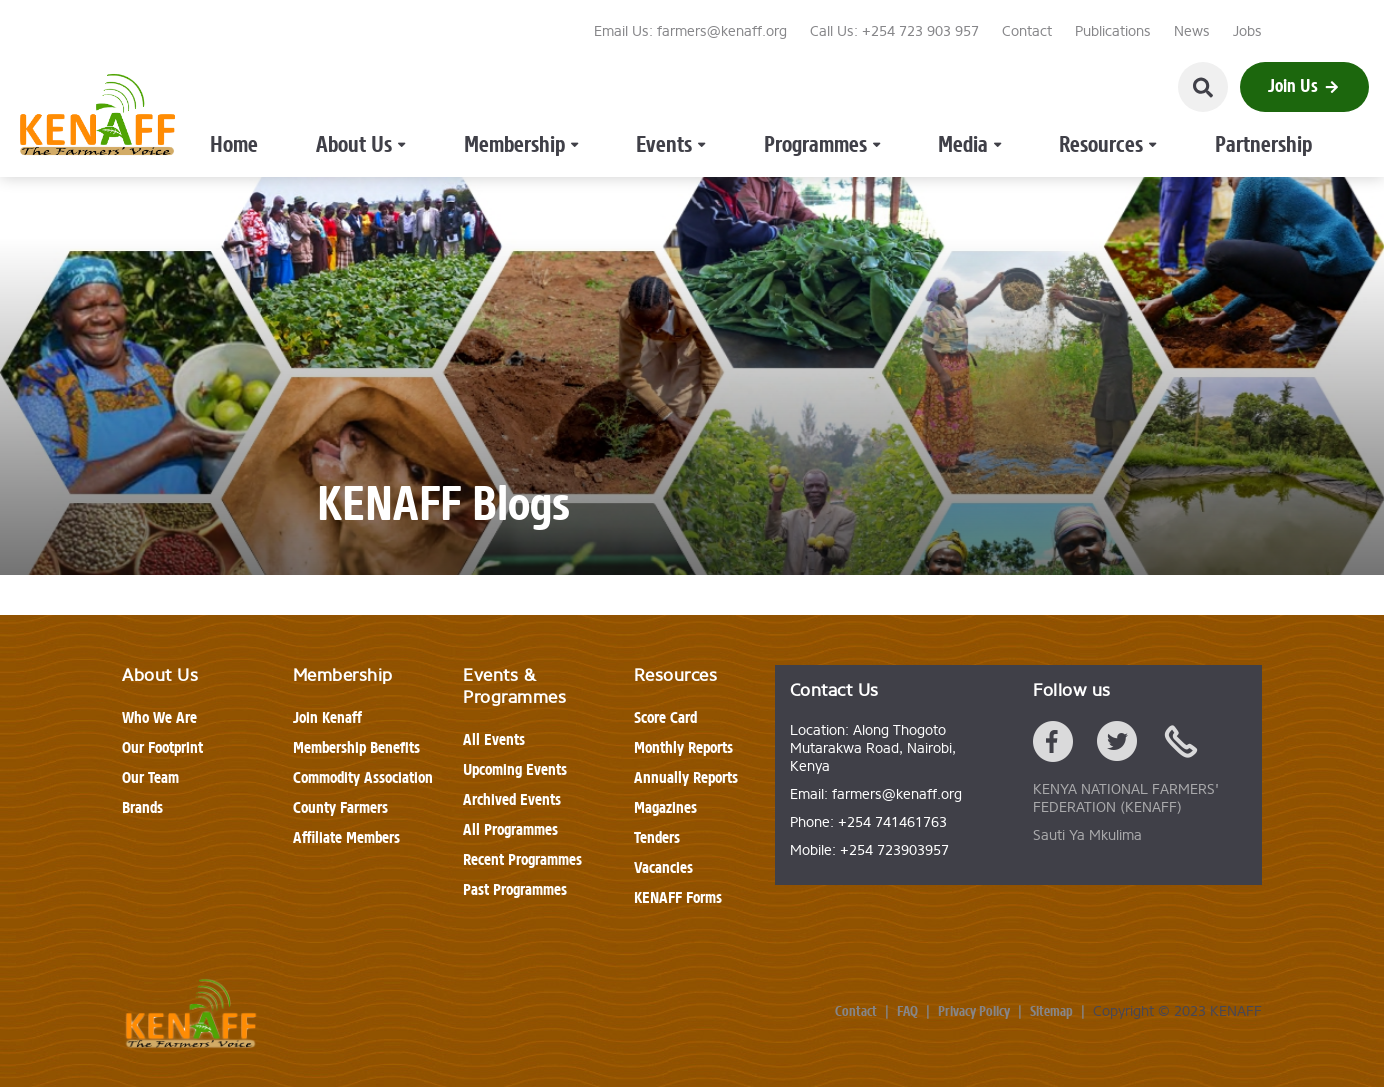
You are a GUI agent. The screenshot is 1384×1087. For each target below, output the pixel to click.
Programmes (744, 88)
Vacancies (663, 867)
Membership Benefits (356, 747)
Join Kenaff (327, 717)
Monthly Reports (683, 747)
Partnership (1088, 88)
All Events (494, 739)
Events (625, 88)
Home (286, 88)
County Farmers (340, 807)
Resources (965, 88)
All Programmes (510, 829)
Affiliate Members (346, 837)
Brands (142, 807)
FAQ (907, 1012)
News (1192, 31)
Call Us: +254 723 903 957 (894, 31)
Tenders (657, 837)
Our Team (150, 777)
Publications (1113, 31)
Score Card (665, 717)
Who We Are (159, 717)
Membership (508, 88)
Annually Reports (686, 777)
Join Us (1304, 86)
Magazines (665, 807)
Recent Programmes (522, 859)
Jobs (1247, 31)
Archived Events (512, 799)
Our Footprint (162, 747)
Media (859, 88)
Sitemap (1051, 1012)
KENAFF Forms (678, 897)
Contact (1027, 31)
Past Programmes (515, 889)
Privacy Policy (974, 1012)
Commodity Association (363, 777)
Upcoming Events (515, 769)
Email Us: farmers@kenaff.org (690, 31)
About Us (380, 88)
